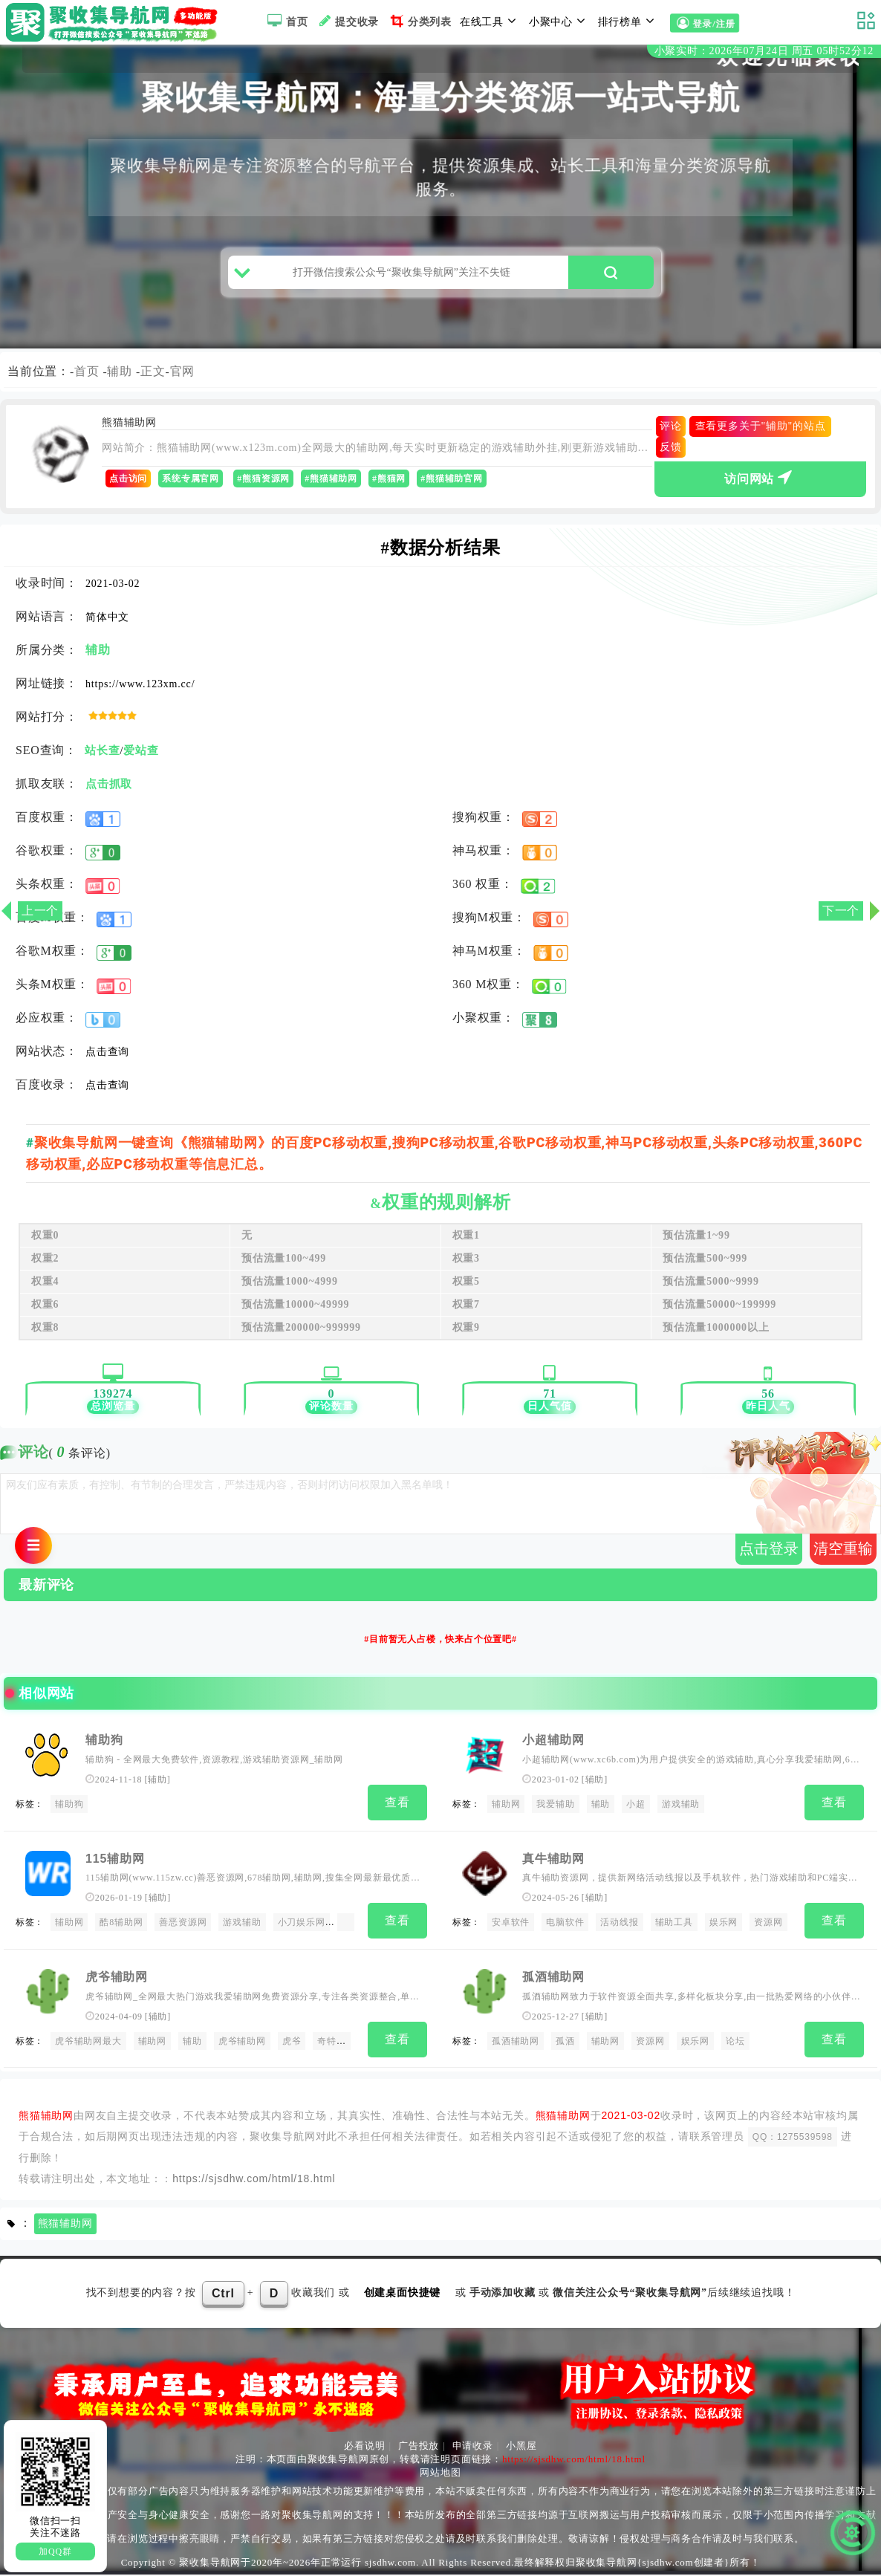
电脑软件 (565, 1928)
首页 (286, 20)
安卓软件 (511, 1928)
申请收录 (472, 2447)
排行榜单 (628, 20)
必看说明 (364, 2447)
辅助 (120, 379)
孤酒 (565, 2044)
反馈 (671, 455)
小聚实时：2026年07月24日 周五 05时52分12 (764, 50)
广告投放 (418, 2447)
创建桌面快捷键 (402, 2294)
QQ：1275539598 (792, 2138)
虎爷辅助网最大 (88, 2044)
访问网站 (760, 484)
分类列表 (419, 20)
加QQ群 (55, 2551)
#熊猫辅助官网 (451, 486)
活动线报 (619, 1928)
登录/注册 (704, 23)
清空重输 (843, 1556)
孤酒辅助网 (553, 1979)
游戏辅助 (681, 1811)
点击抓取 (108, 792)
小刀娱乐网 (301, 1928)
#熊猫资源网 (263, 486)
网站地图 (440, 2473)
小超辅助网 (553, 1748)
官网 (182, 379)
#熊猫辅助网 (331, 486)
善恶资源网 (183, 1928)
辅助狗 (104, 1748)
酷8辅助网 (121, 1928)
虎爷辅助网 (116, 1979)
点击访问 (128, 486)
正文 (153, 379)
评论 (671, 434)
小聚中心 (559, 20)
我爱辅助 (555, 1811)
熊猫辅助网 (65, 2225)
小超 (636, 1811)
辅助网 (506, 1811)
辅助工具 (674, 1928)
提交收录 (347, 20)
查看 (397, 1809)
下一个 (840, 910)
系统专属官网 (190, 486)
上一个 (40, 910)
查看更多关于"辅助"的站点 (760, 434)
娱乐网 (723, 1928)
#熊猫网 (389, 486)
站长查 (102, 759)
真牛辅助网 (553, 1864)
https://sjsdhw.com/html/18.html (253, 2180)
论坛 (735, 2044)
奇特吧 (331, 2044)
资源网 (768, 1928)
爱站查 (140, 759)
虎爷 (292, 2044)
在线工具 (490, 20)
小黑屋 (521, 2447)
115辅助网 (115, 1864)
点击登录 (769, 1556)
